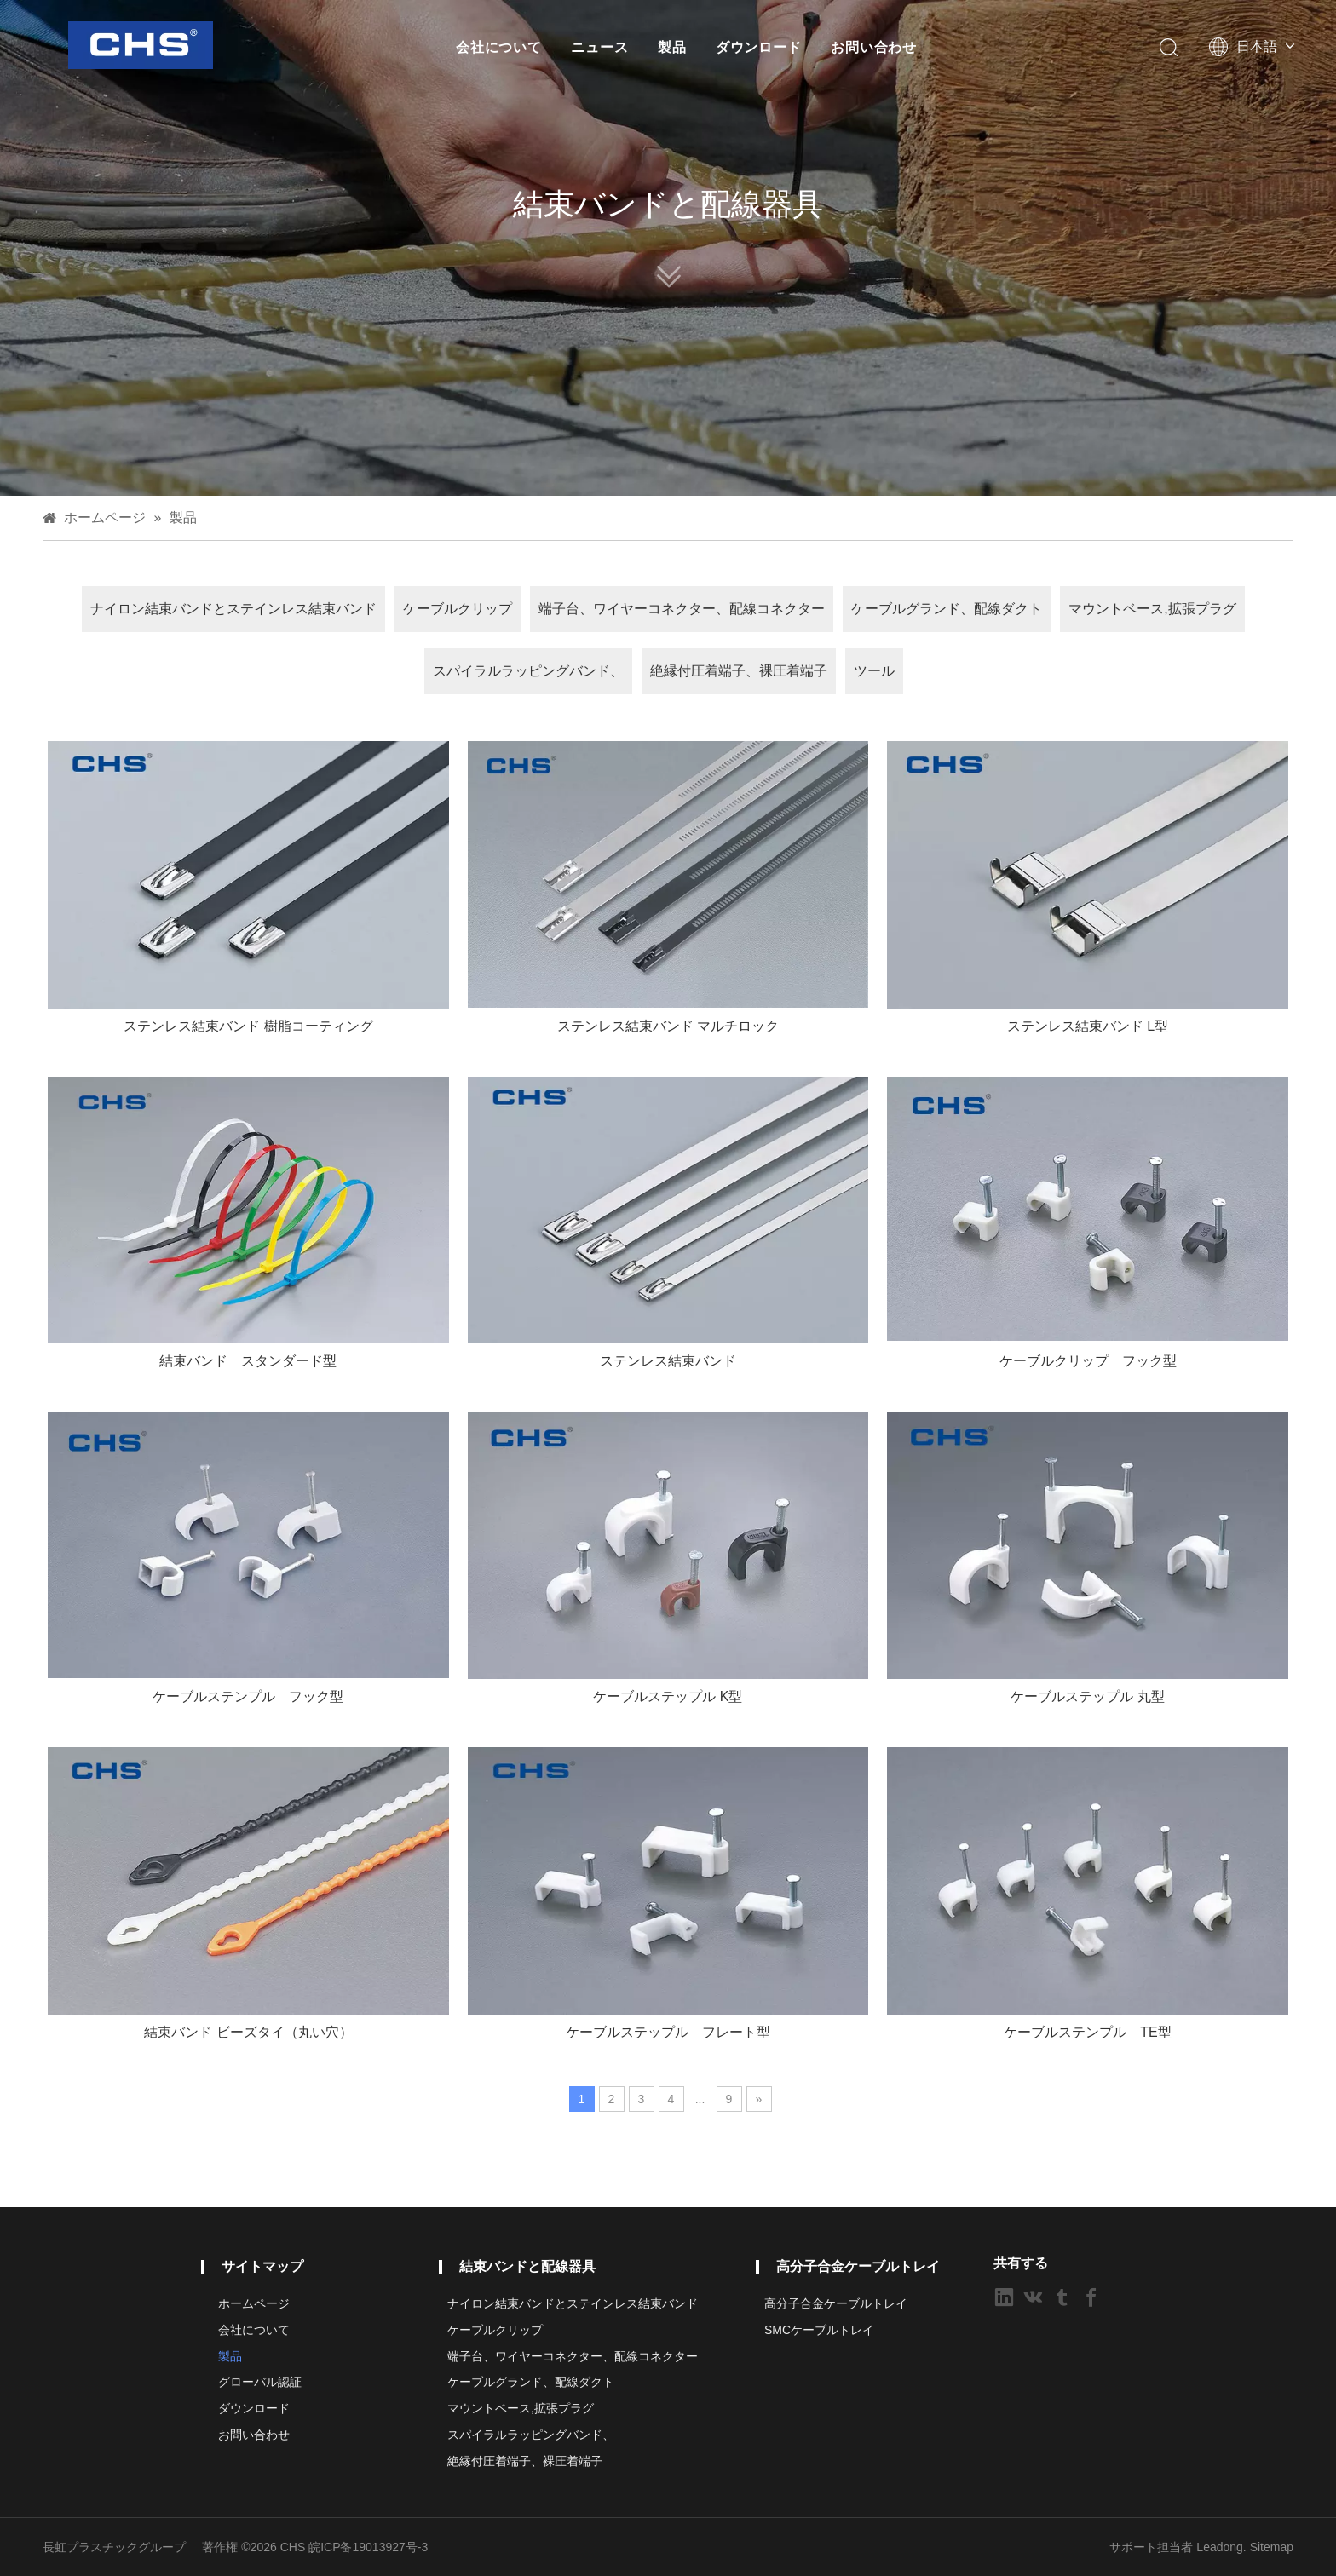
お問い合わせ (873, 46)
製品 (671, 46)
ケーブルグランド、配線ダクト (946, 608)
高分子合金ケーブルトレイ (835, 2303)
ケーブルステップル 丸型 (1087, 1696)
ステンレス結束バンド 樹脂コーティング (248, 1026)
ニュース (598, 46)
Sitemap (1271, 2547)
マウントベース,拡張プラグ (1151, 608)
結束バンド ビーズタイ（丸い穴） (248, 2032)
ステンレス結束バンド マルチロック (668, 1026)
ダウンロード (758, 46)
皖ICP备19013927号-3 (368, 2547)
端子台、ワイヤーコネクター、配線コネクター (681, 608)
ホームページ (254, 2303)
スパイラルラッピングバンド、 (528, 671)
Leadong (1219, 2547)
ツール (874, 671)
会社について (498, 46)
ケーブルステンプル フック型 (248, 1696)
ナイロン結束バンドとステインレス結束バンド (233, 608)
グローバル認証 (260, 2382)
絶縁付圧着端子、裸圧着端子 (738, 671)
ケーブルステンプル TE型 (1087, 2032)
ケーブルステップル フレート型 (668, 2032)
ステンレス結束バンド (668, 1361)
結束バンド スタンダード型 (248, 1361)
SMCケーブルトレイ (819, 2330)
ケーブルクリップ (457, 608)
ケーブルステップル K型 (667, 1696)
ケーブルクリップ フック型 (1088, 1361)
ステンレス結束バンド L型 (1087, 1026)
